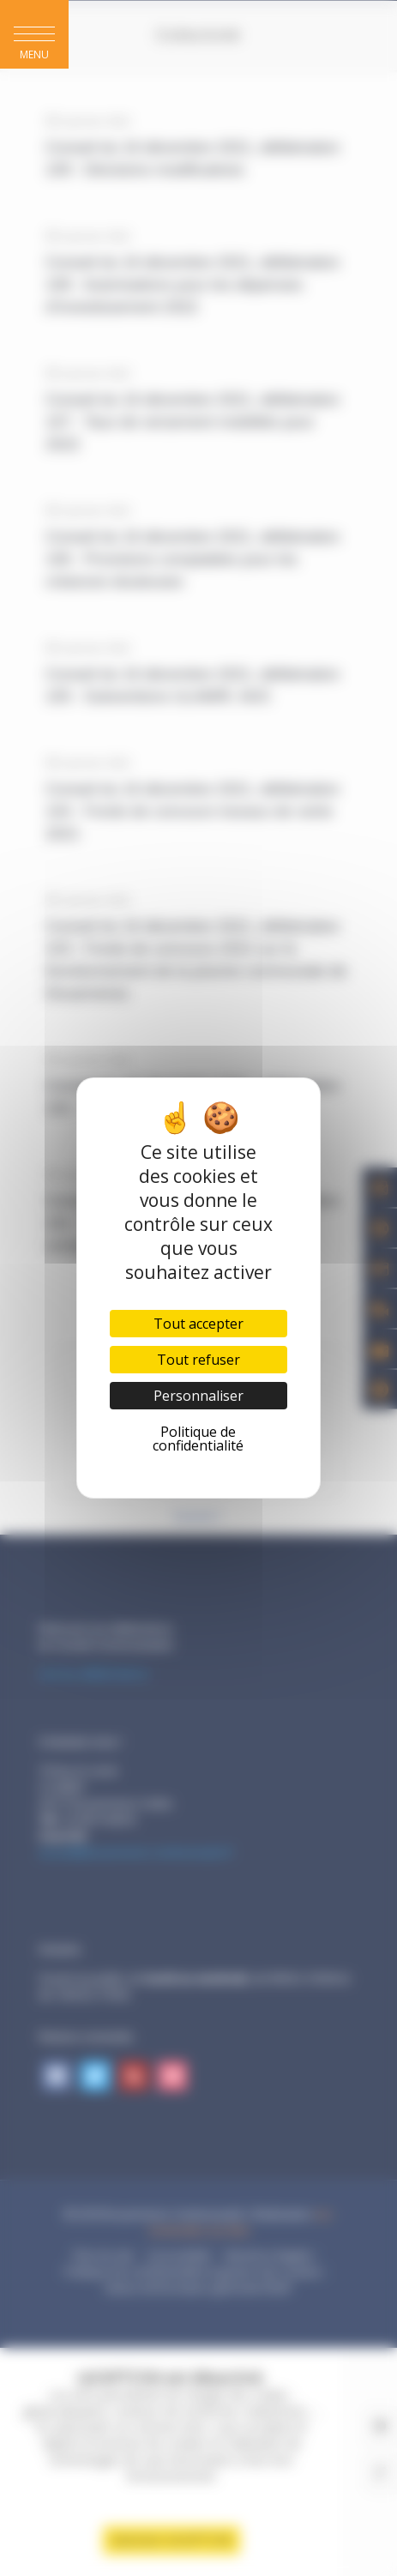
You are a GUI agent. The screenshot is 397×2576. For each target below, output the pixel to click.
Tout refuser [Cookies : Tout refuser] (198, 1359)
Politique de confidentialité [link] (198, 1438)
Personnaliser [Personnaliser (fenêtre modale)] (198, 1395)
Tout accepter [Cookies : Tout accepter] (198, 1323)
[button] (34, 34)
